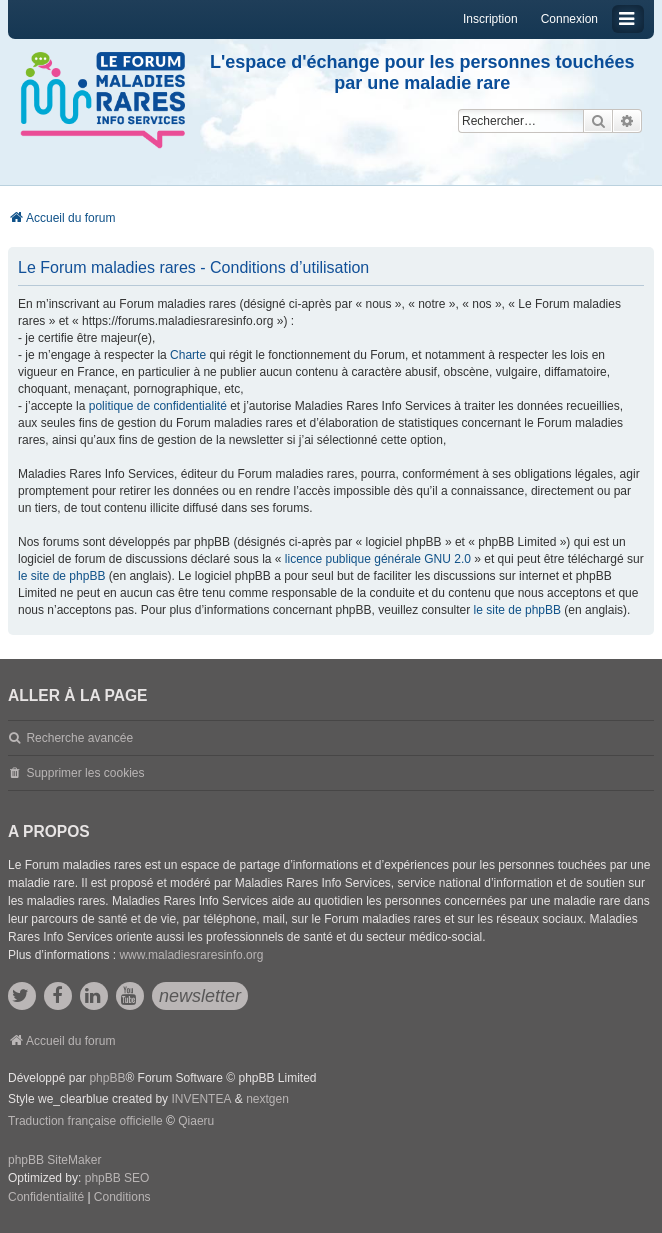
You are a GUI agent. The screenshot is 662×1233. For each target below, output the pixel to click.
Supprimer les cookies (85, 773)
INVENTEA (201, 1099)
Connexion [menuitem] (569, 19)
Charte (188, 355)
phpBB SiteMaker (54, 1160)
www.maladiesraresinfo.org (191, 955)
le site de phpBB (61, 576)
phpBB (107, 1078)
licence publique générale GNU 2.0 (378, 559)
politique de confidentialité (158, 406)
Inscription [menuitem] (490, 19)
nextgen (267, 1099)
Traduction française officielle (85, 1121)
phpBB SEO (117, 1178)
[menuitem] (46, 1198)
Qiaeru (196, 1121)
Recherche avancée (79, 738)
